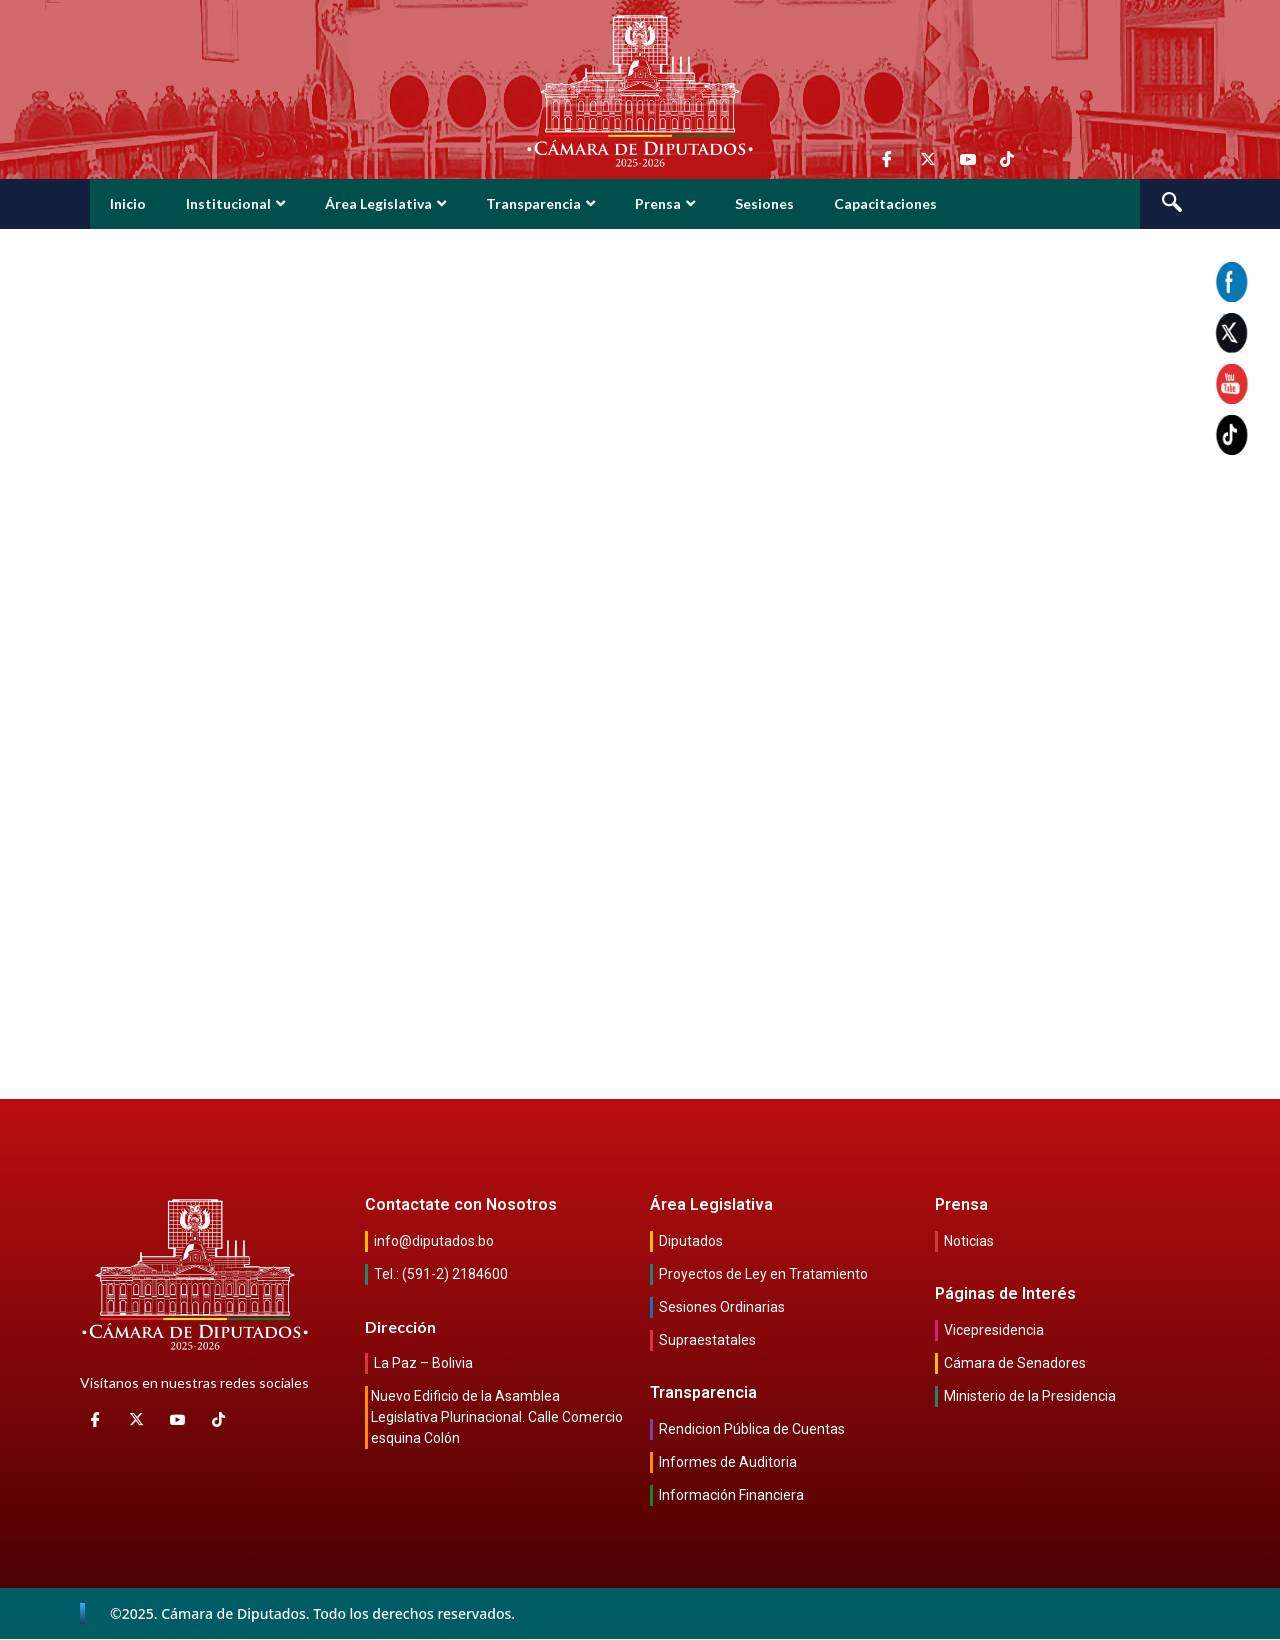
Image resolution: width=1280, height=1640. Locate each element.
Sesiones (764, 203)
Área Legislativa (385, 203)
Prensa (665, 203)
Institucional (235, 203)
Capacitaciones (885, 203)
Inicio (128, 203)
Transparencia (540, 203)
